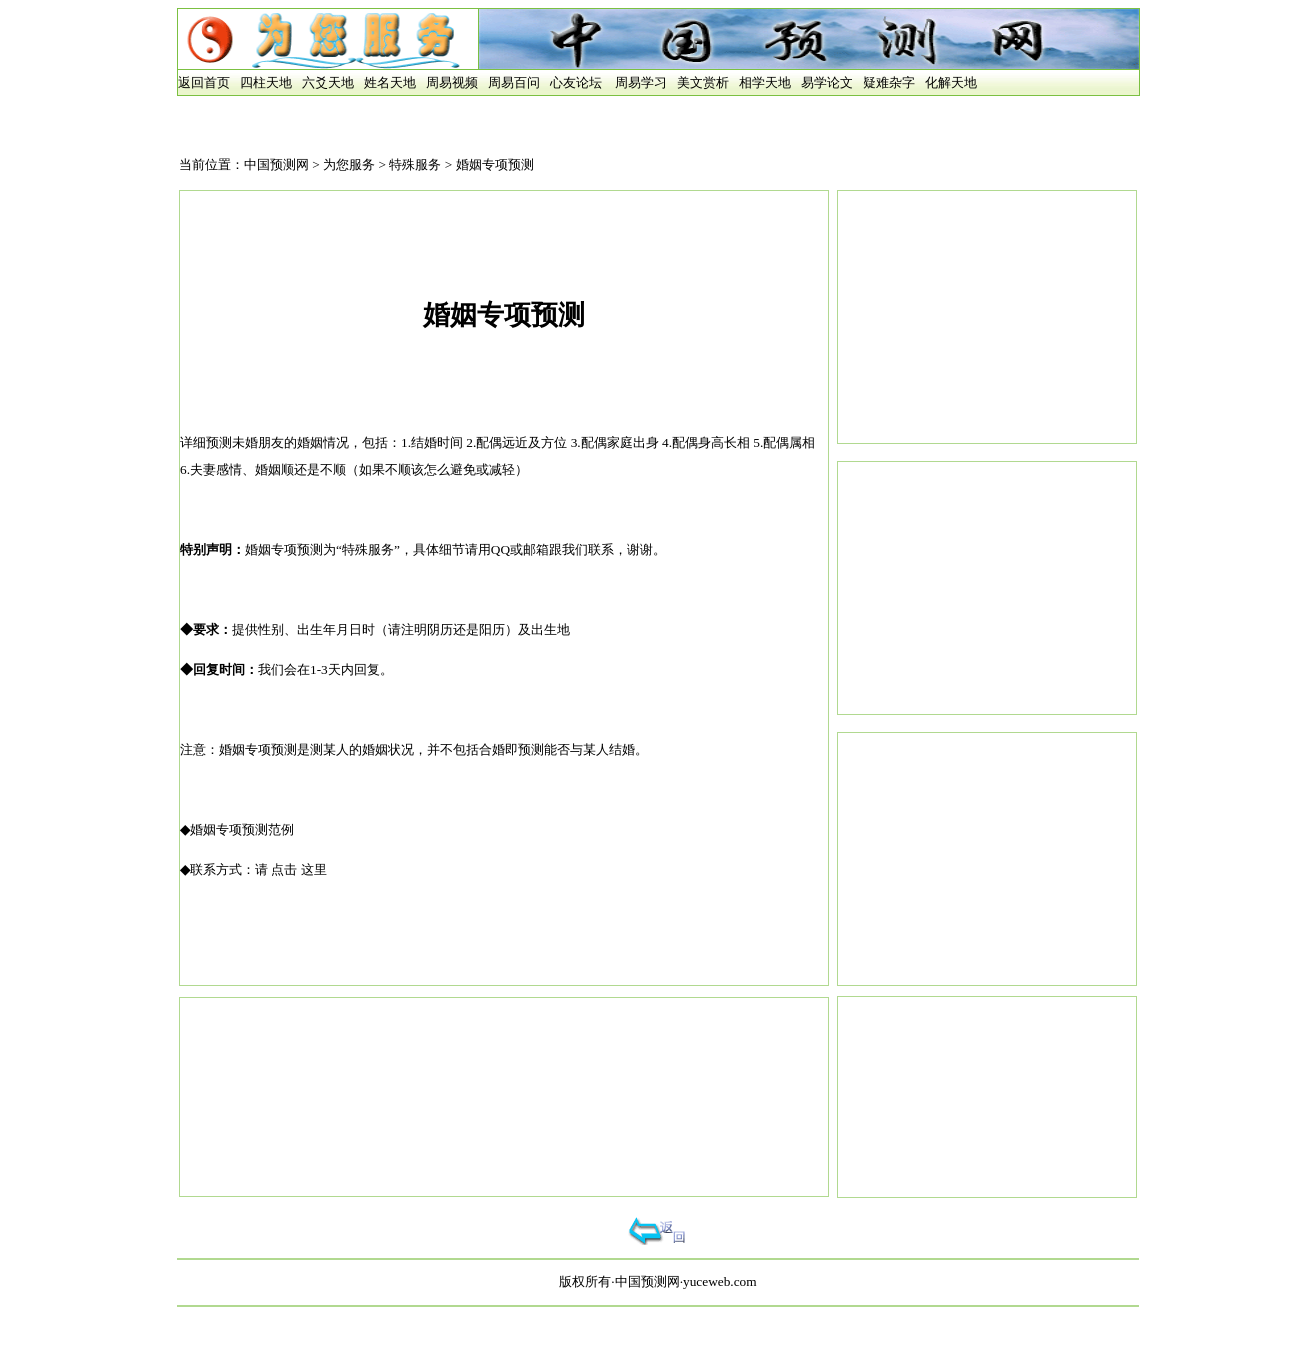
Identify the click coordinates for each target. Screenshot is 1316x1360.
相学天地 (765, 82)
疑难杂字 (889, 82)
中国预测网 (276, 164)
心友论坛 (576, 82)
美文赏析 (703, 82)
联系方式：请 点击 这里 (258, 869)
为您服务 (349, 164)
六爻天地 (328, 82)
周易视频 (452, 82)
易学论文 (827, 82)
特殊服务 (415, 164)
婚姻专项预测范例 (242, 829)
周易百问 (514, 82)
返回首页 (204, 82)
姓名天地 (390, 82)
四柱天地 (266, 82)
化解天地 (951, 82)
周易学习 (641, 82)
